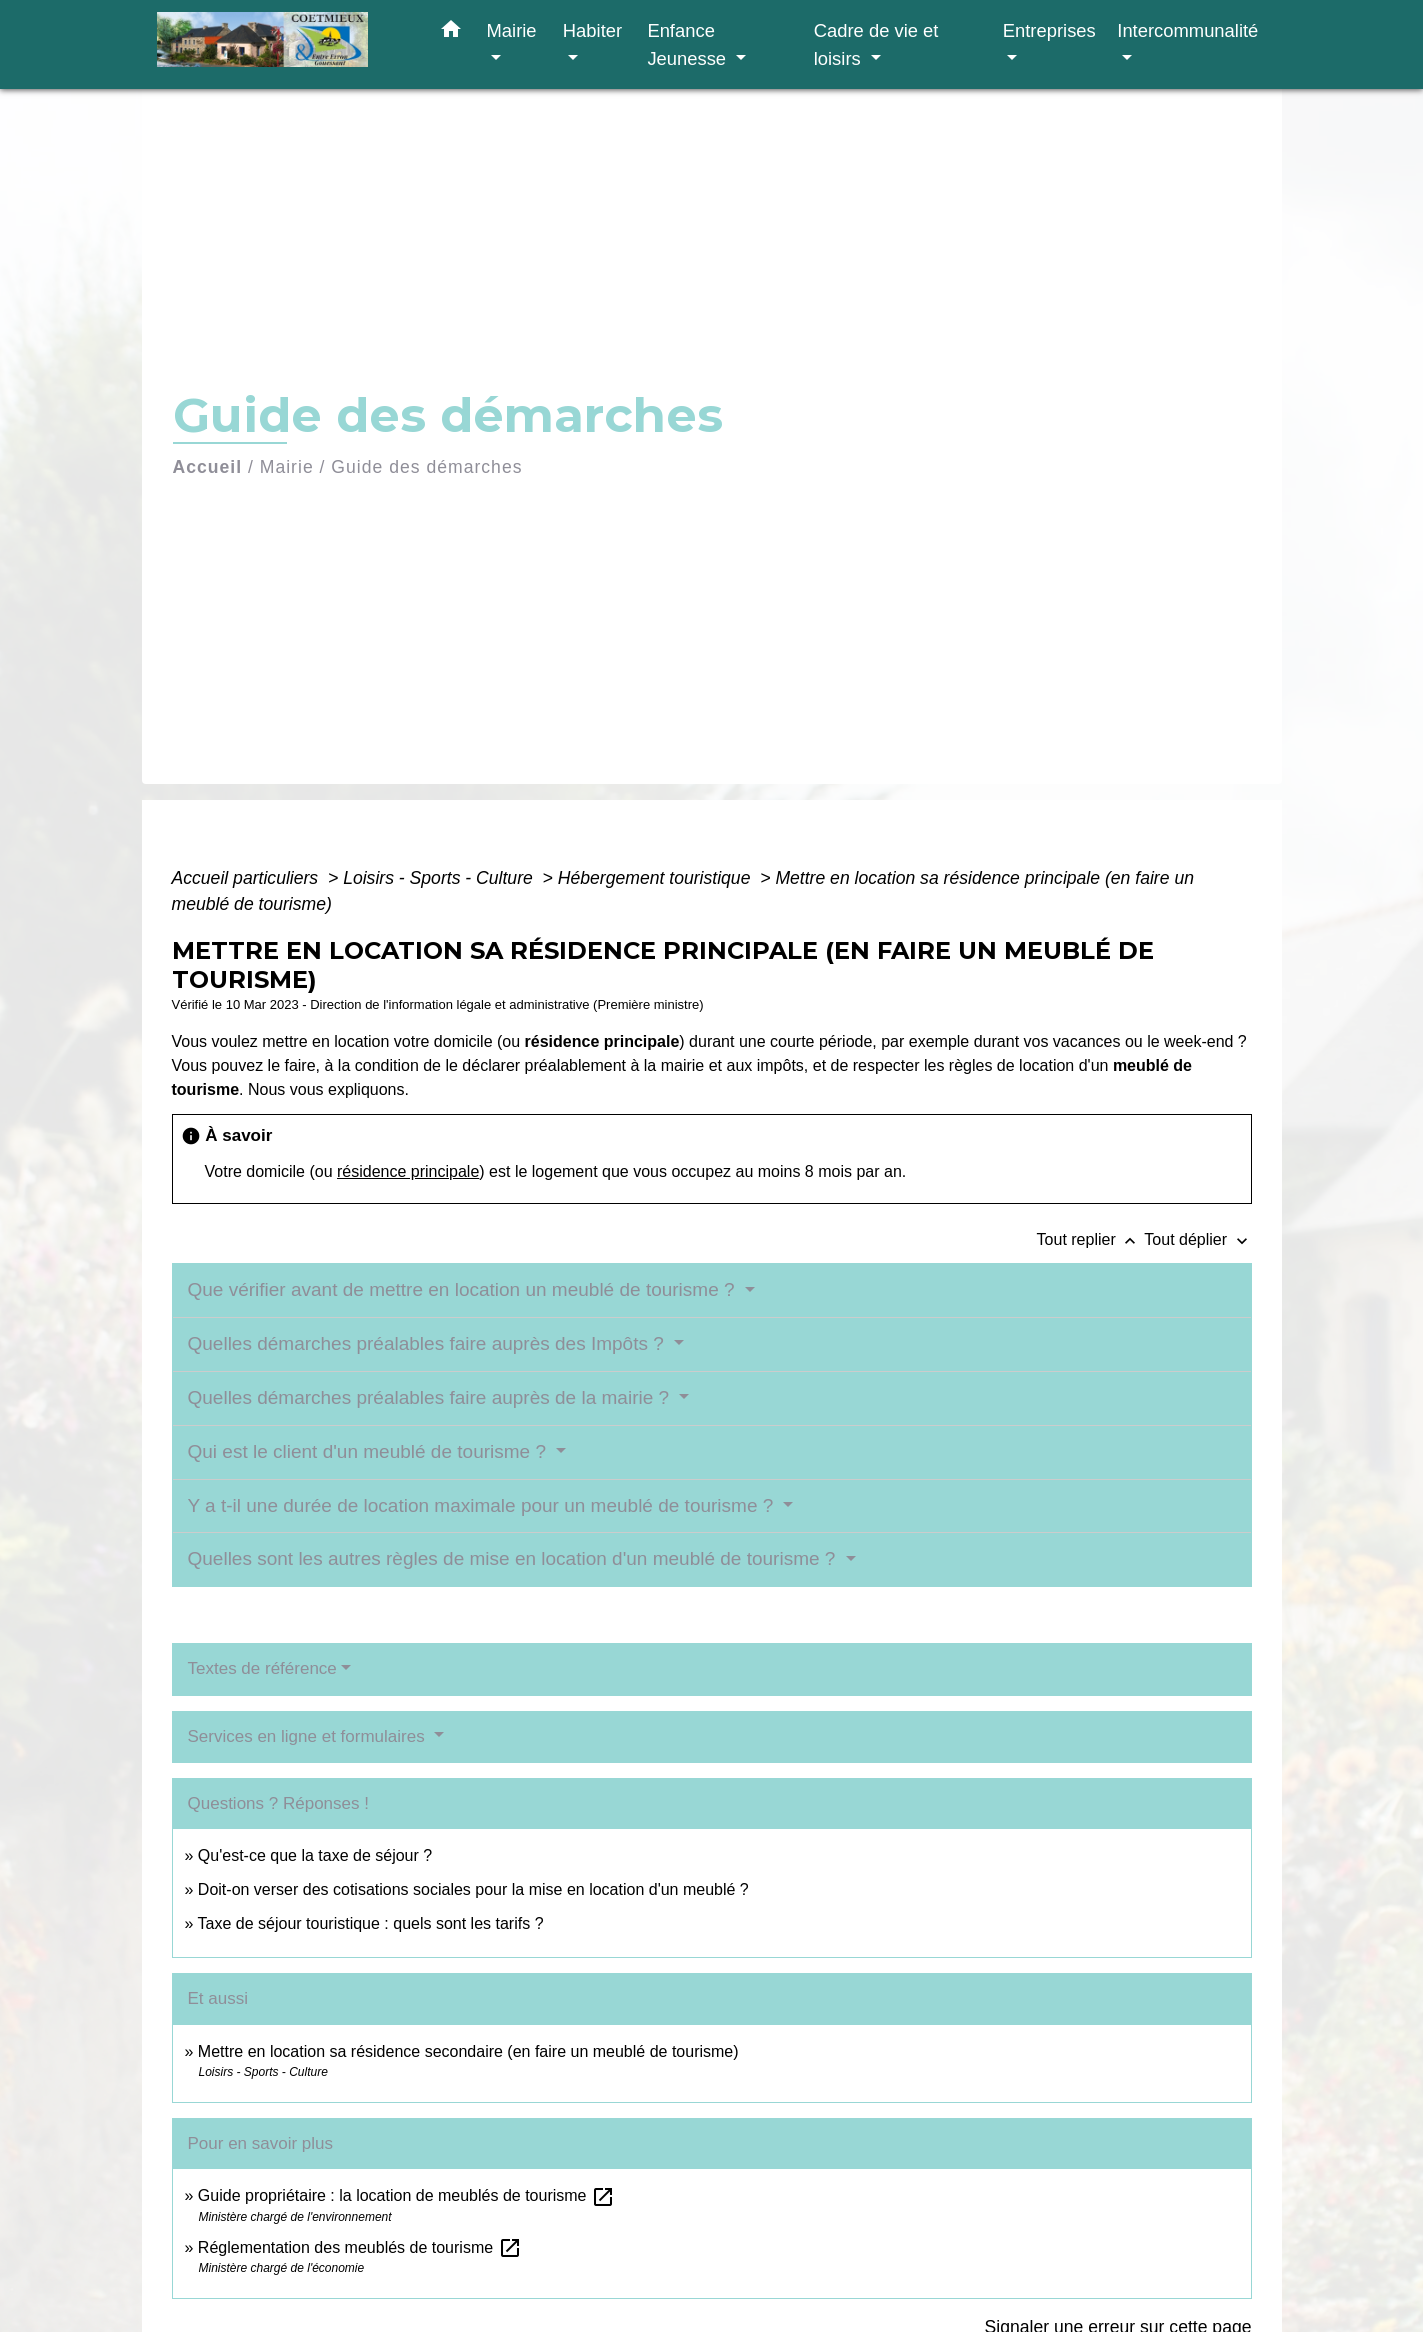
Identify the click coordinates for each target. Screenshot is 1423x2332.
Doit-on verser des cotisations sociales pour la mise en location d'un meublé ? (473, 1889)
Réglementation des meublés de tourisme (360, 2247)
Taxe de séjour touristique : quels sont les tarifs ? (371, 1923)
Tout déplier (1197, 1239)
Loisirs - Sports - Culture (440, 878)
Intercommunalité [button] (1187, 30)
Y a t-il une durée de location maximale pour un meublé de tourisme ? (483, 1505)
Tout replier (1091, 1239)
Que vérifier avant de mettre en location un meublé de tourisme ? (464, 1289)
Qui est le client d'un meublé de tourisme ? (370, 1451)
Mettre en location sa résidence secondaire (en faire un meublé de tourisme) (468, 2051)
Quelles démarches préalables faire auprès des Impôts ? (429, 1343)
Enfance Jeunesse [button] (689, 44)
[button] (451, 33)
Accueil (208, 467)
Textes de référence (262, 1668)
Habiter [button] (592, 30)
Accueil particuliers (248, 878)
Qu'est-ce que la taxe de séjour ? (315, 1855)
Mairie (287, 467)
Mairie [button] (512, 30)
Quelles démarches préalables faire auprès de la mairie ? (431, 1397)
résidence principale (408, 1171)
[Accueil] (282, 44)
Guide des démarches (426, 467)
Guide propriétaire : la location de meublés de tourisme (406, 2195)
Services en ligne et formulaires (309, 1736)
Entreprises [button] (1049, 30)
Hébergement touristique (657, 878)
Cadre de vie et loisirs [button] (876, 44)
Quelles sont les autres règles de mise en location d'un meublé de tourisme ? (514, 1558)
